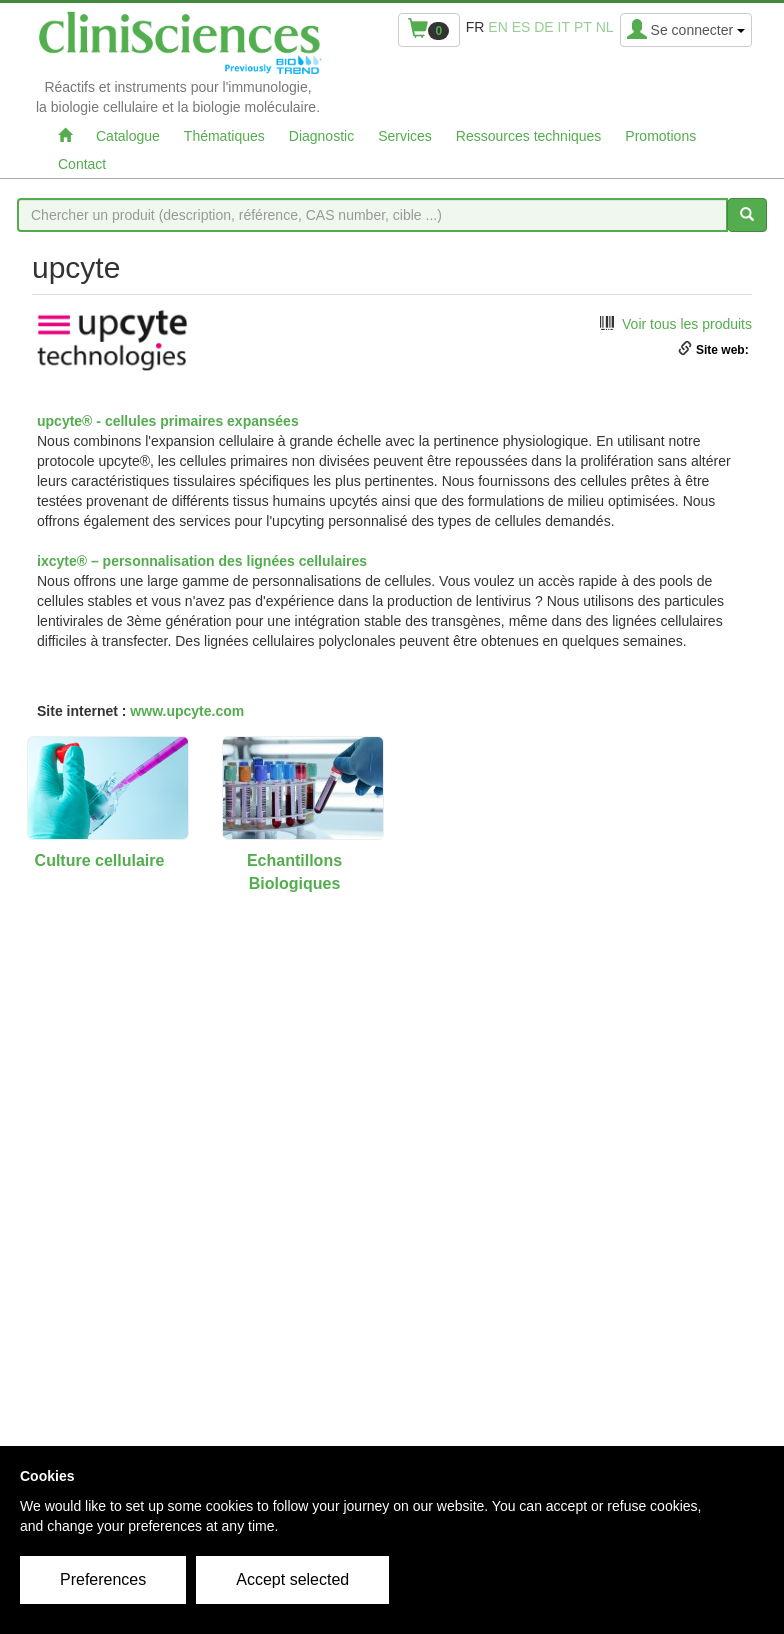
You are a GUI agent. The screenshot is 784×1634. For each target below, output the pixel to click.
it (564, 27)
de (543, 27)
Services (405, 136)
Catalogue (128, 136)
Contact (82, 164)
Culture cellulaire (100, 860)
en (497, 27)
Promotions (660, 136)
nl (605, 27)
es (521, 27)
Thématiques (224, 136)
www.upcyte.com (187, 711)
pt (583, 27)
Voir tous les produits (687, 324)
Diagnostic (321, 136)
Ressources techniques (529, 136)
